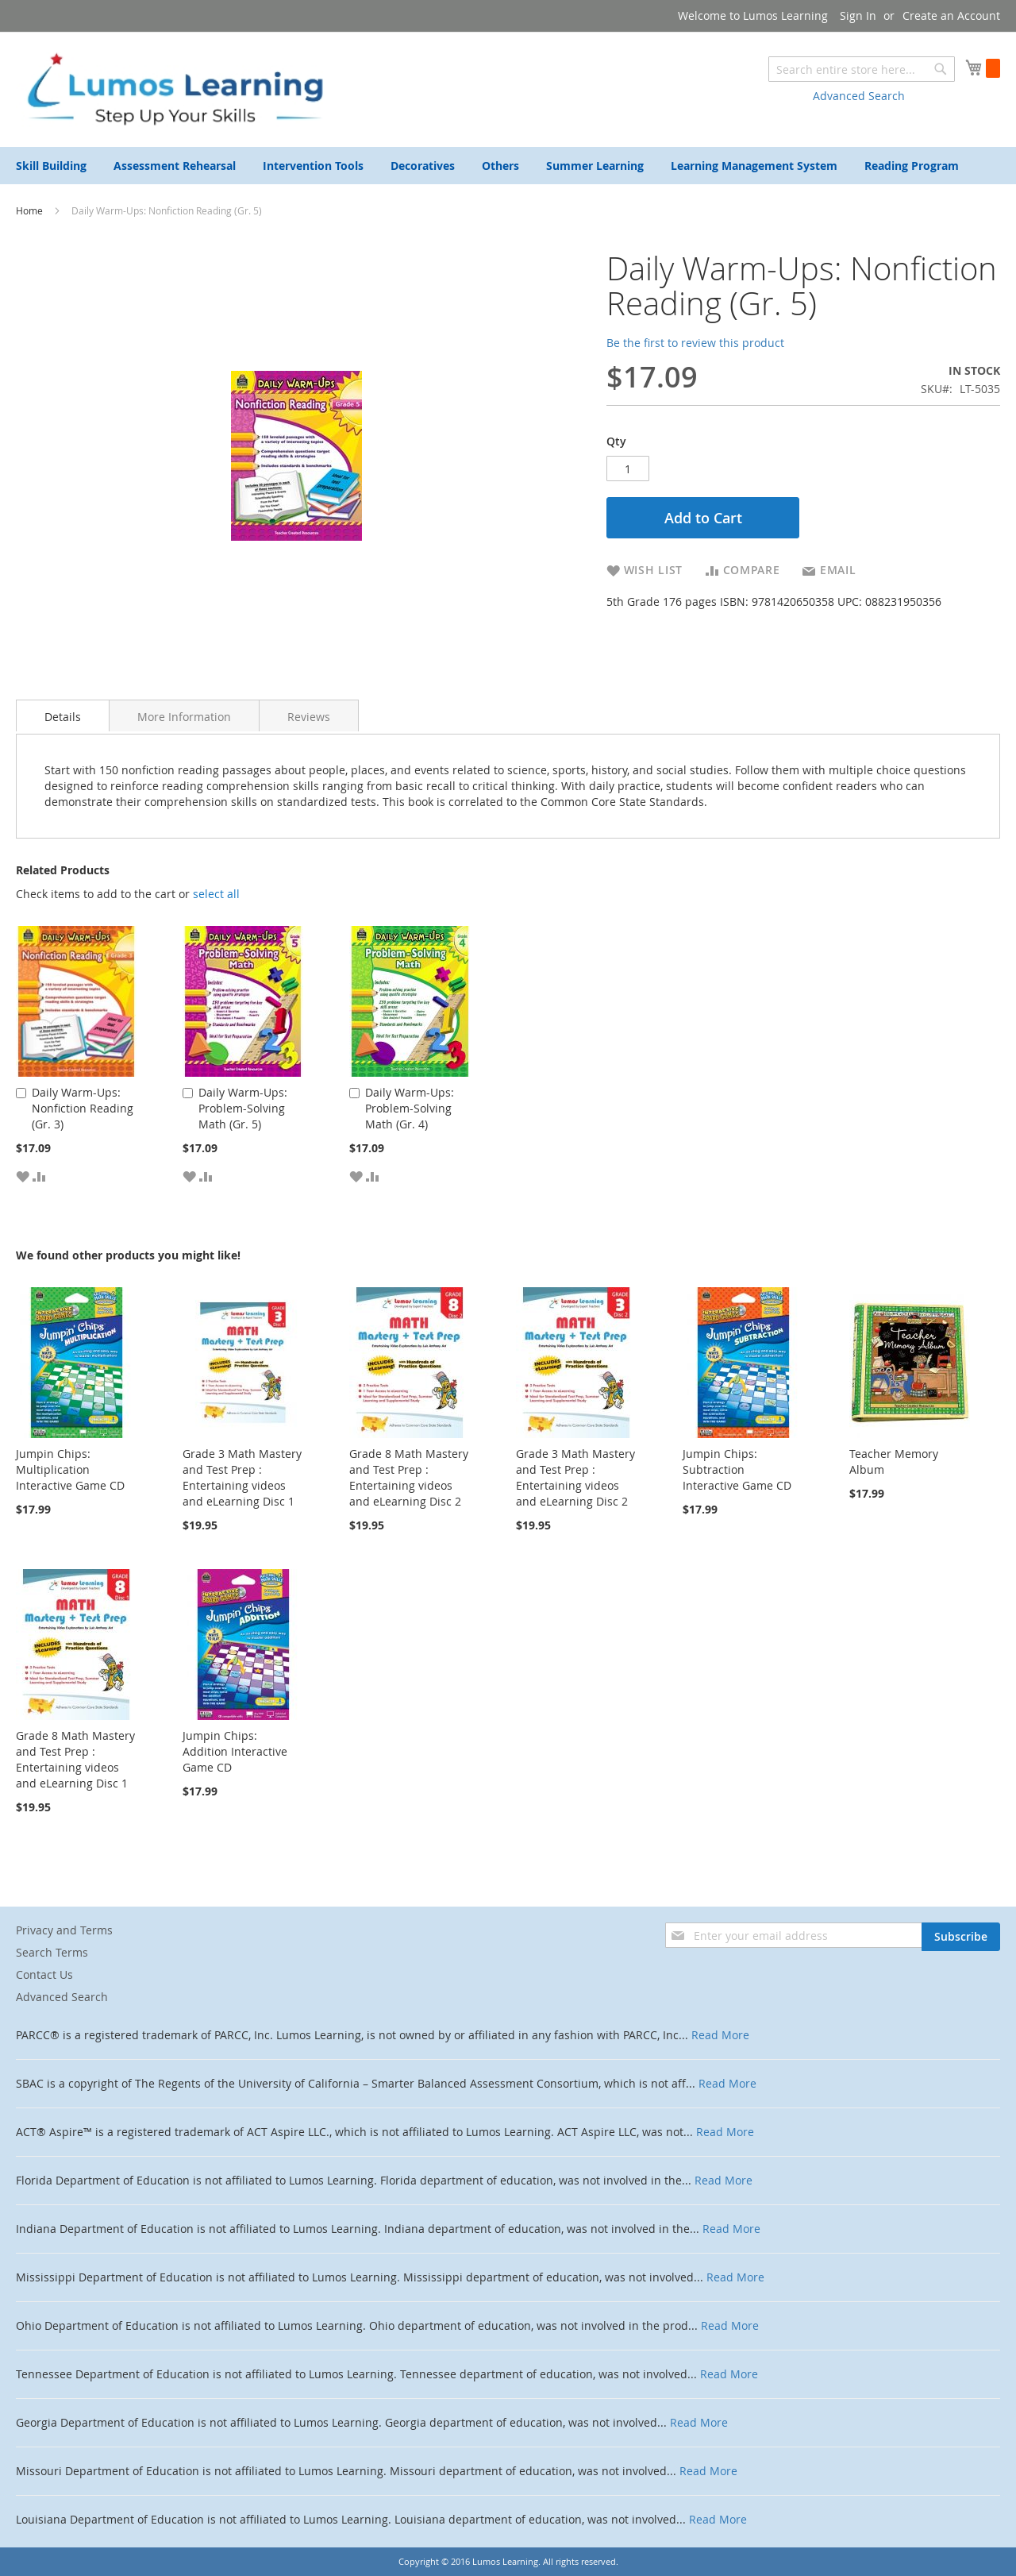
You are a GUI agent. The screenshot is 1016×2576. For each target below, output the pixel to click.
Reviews (308, 716)
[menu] (508, 165)
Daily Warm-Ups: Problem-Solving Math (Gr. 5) (242, 1108)
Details (62, 716)
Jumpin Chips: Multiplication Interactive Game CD (70, 1469)
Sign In (858, 15)
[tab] (63, 715)
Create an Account (951, 15)
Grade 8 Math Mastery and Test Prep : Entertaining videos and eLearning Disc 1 (75, 1759)
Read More (720, 2034)
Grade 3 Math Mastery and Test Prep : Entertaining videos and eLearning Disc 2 (575, 1477)
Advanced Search (859, 95)
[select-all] (216, 894)
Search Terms (52, 1952)
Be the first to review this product (695, 342)
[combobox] (861, 69)
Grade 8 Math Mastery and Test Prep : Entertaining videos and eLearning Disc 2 (408, 1477)
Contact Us (44, 1974)
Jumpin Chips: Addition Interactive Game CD (235, 1751)
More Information (184, 716)
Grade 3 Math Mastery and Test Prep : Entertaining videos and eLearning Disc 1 (242, 1477)
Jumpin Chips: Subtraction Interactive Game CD (737, 1469)
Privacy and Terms (64, 1930)
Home (30, 210)
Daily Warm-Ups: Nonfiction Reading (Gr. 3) (82, 1108)
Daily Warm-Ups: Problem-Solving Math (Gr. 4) (409, 1108)
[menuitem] (51, 165)
